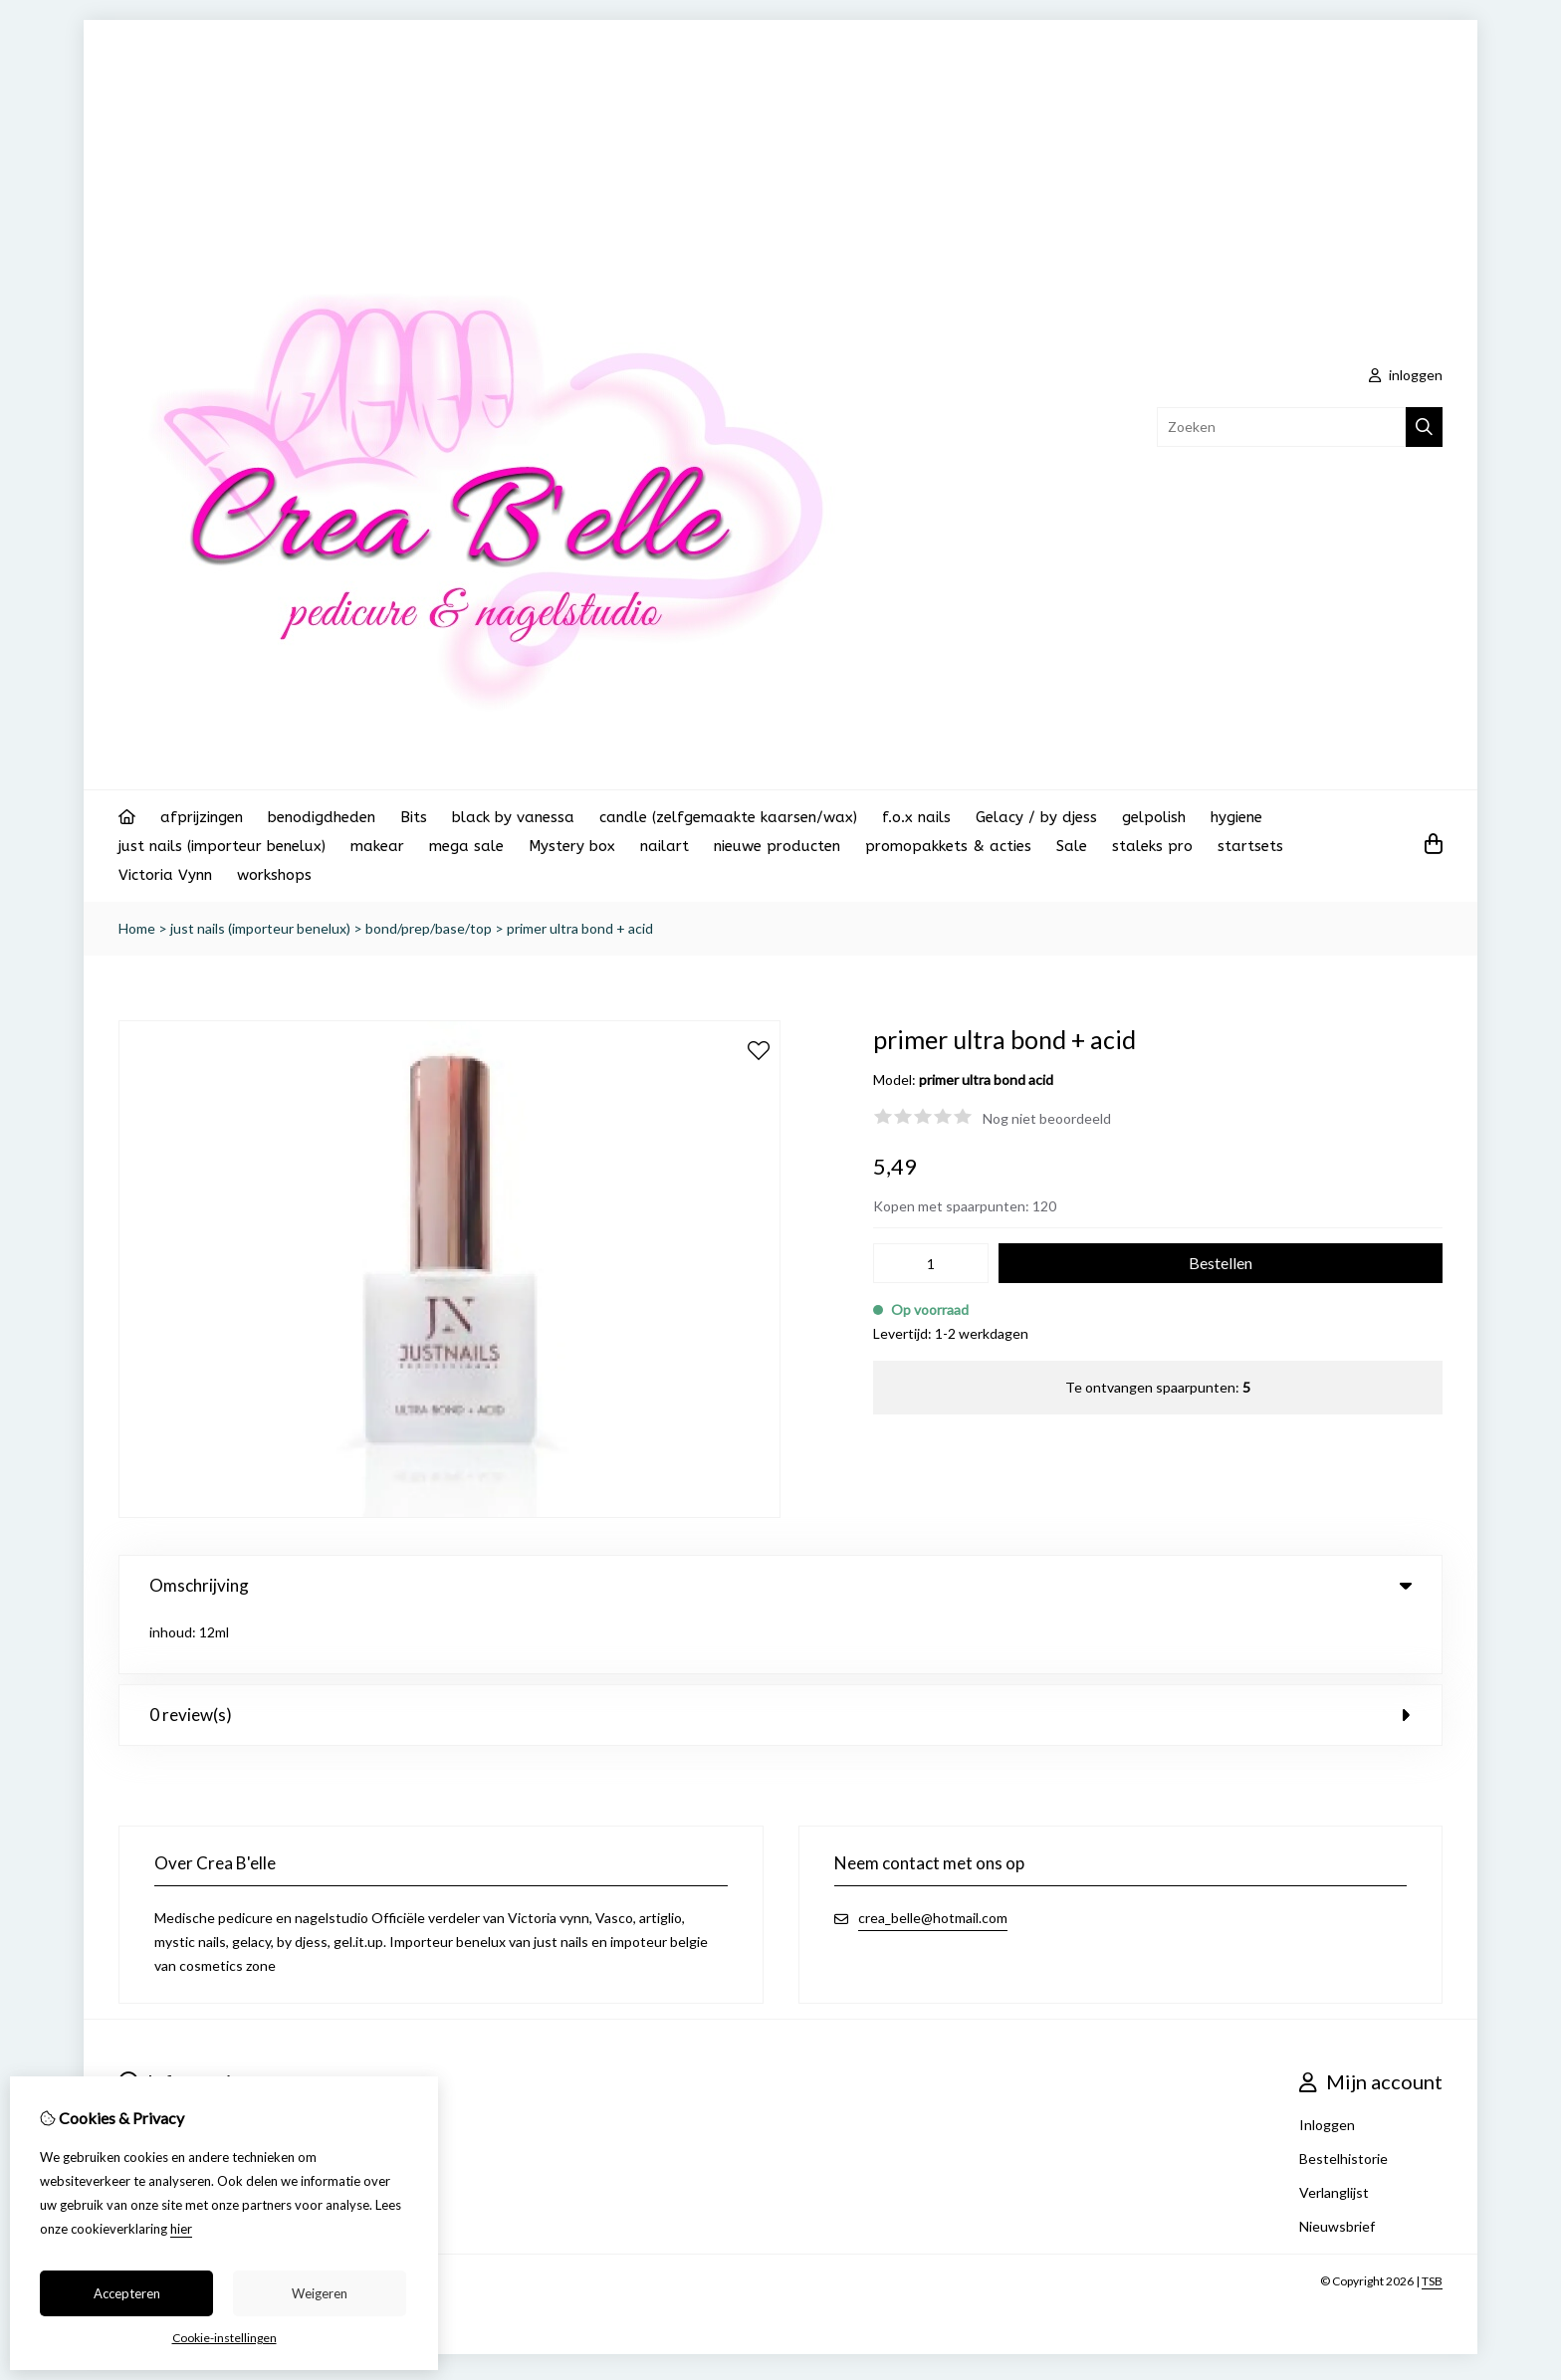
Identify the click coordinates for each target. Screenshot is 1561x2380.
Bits (413, 817)
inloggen (1406, 374)
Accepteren (127, 2293)
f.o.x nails (916, 817)
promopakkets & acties (948, 846)
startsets (1250, 846)
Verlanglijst (1334, 2134)
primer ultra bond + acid (580, 928)
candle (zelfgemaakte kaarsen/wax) (728, 817)
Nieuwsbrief (1337, 2168)
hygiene (1236, 817)
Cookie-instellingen (224, 2337)
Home (136, 928)
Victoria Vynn (165, 875)
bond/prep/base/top (428, 928)
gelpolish (1154, 817)
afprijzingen (201, 817)
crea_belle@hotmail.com (932, 1859)
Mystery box (572, 846)
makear (377, 846)
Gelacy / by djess (1036, 817)
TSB (1432, 2223)
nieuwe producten (777, 846)
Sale (1071, 846)
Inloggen (1327, 2066)
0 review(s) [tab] (780, 1656)
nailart (664, 846)
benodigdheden (321, 817)
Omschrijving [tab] (780, 1585)
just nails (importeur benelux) (222, 846)
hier (181, 2229)
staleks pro (1152, 846)
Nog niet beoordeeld (1047, 1118)
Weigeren (319, 2293)
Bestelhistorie (1343, 2100)
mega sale (466, 846)
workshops (274, 875)
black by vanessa (513, 817)
